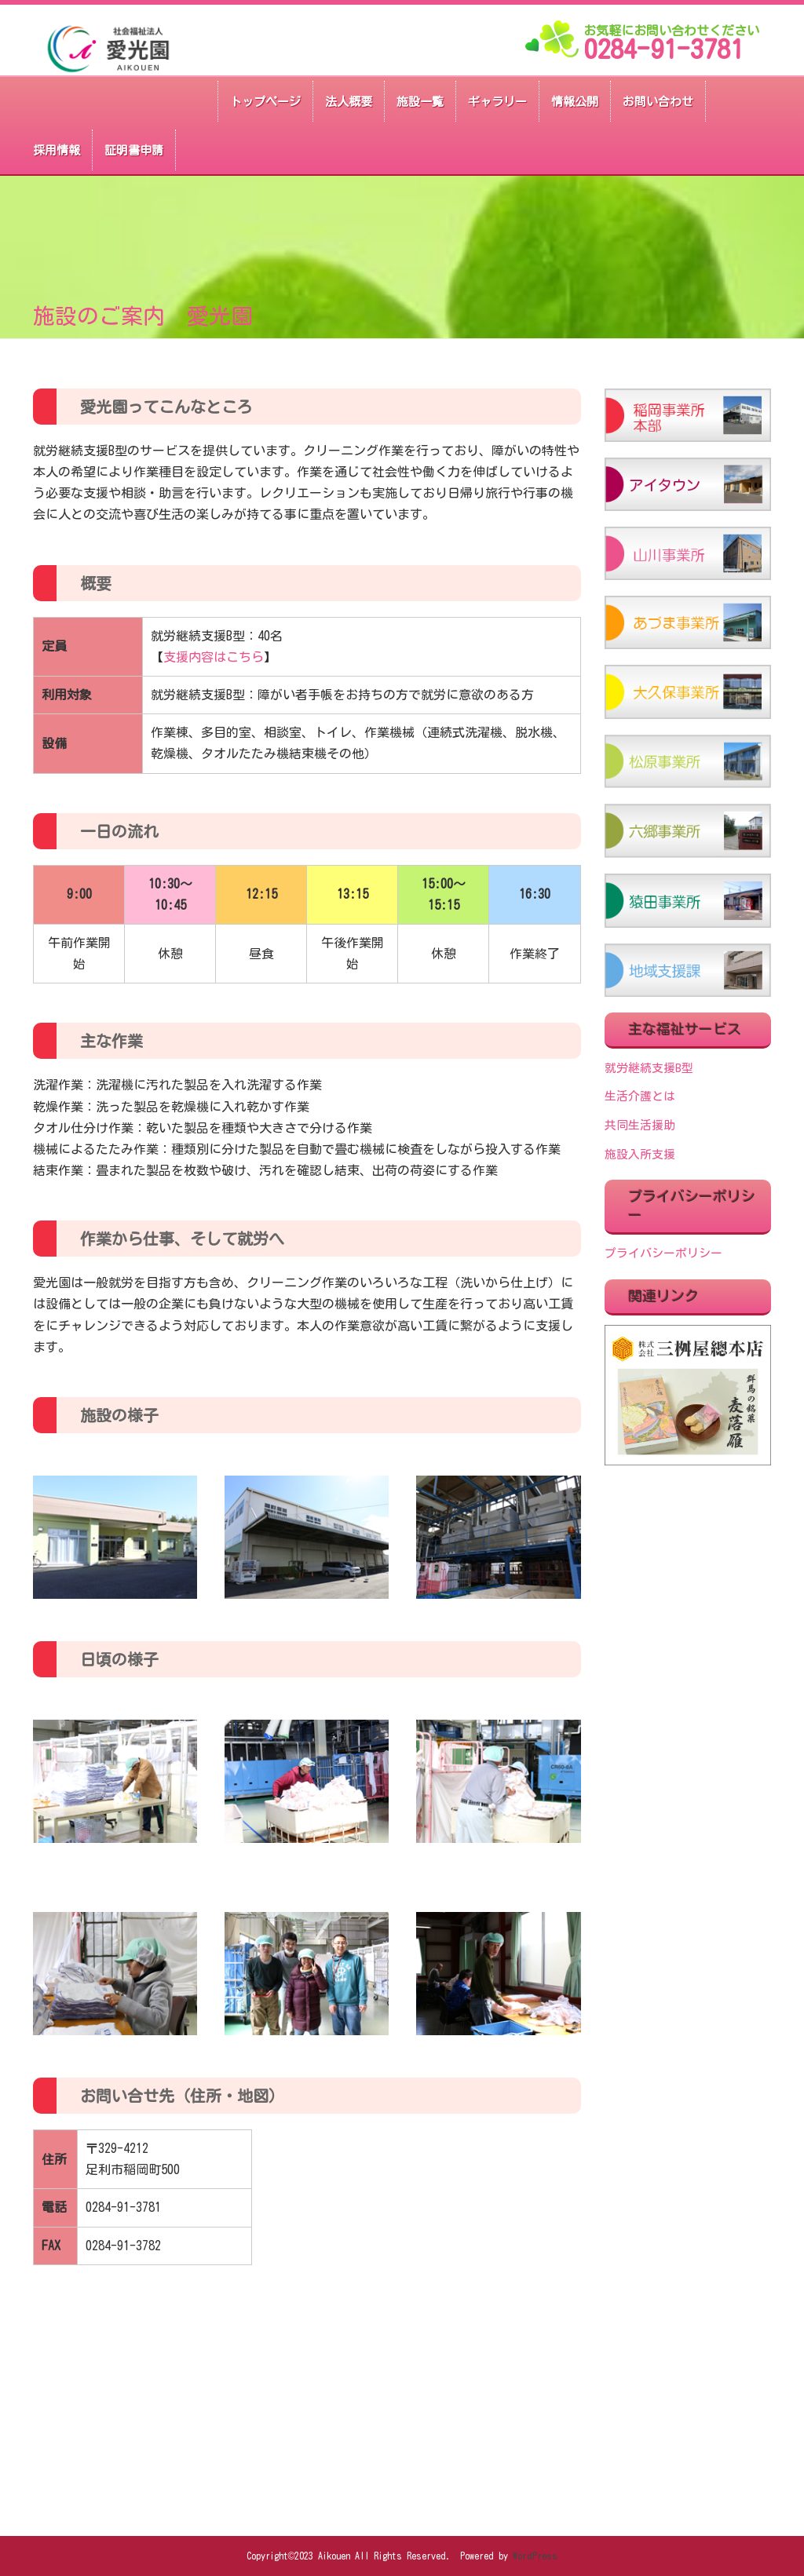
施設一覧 (420, 102)
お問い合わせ (658, 102)
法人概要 (348, 102)
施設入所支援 (640, 1154)
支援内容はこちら (213, 657)
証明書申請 (133, 150)
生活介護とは (640, 1096)
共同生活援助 (640, 1125)
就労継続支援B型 (649, 1068)
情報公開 (574, 102)
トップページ (265, 102)
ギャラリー (497, 102)
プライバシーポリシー (663, 1253)
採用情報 (56, 150)
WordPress (535, 2555)
